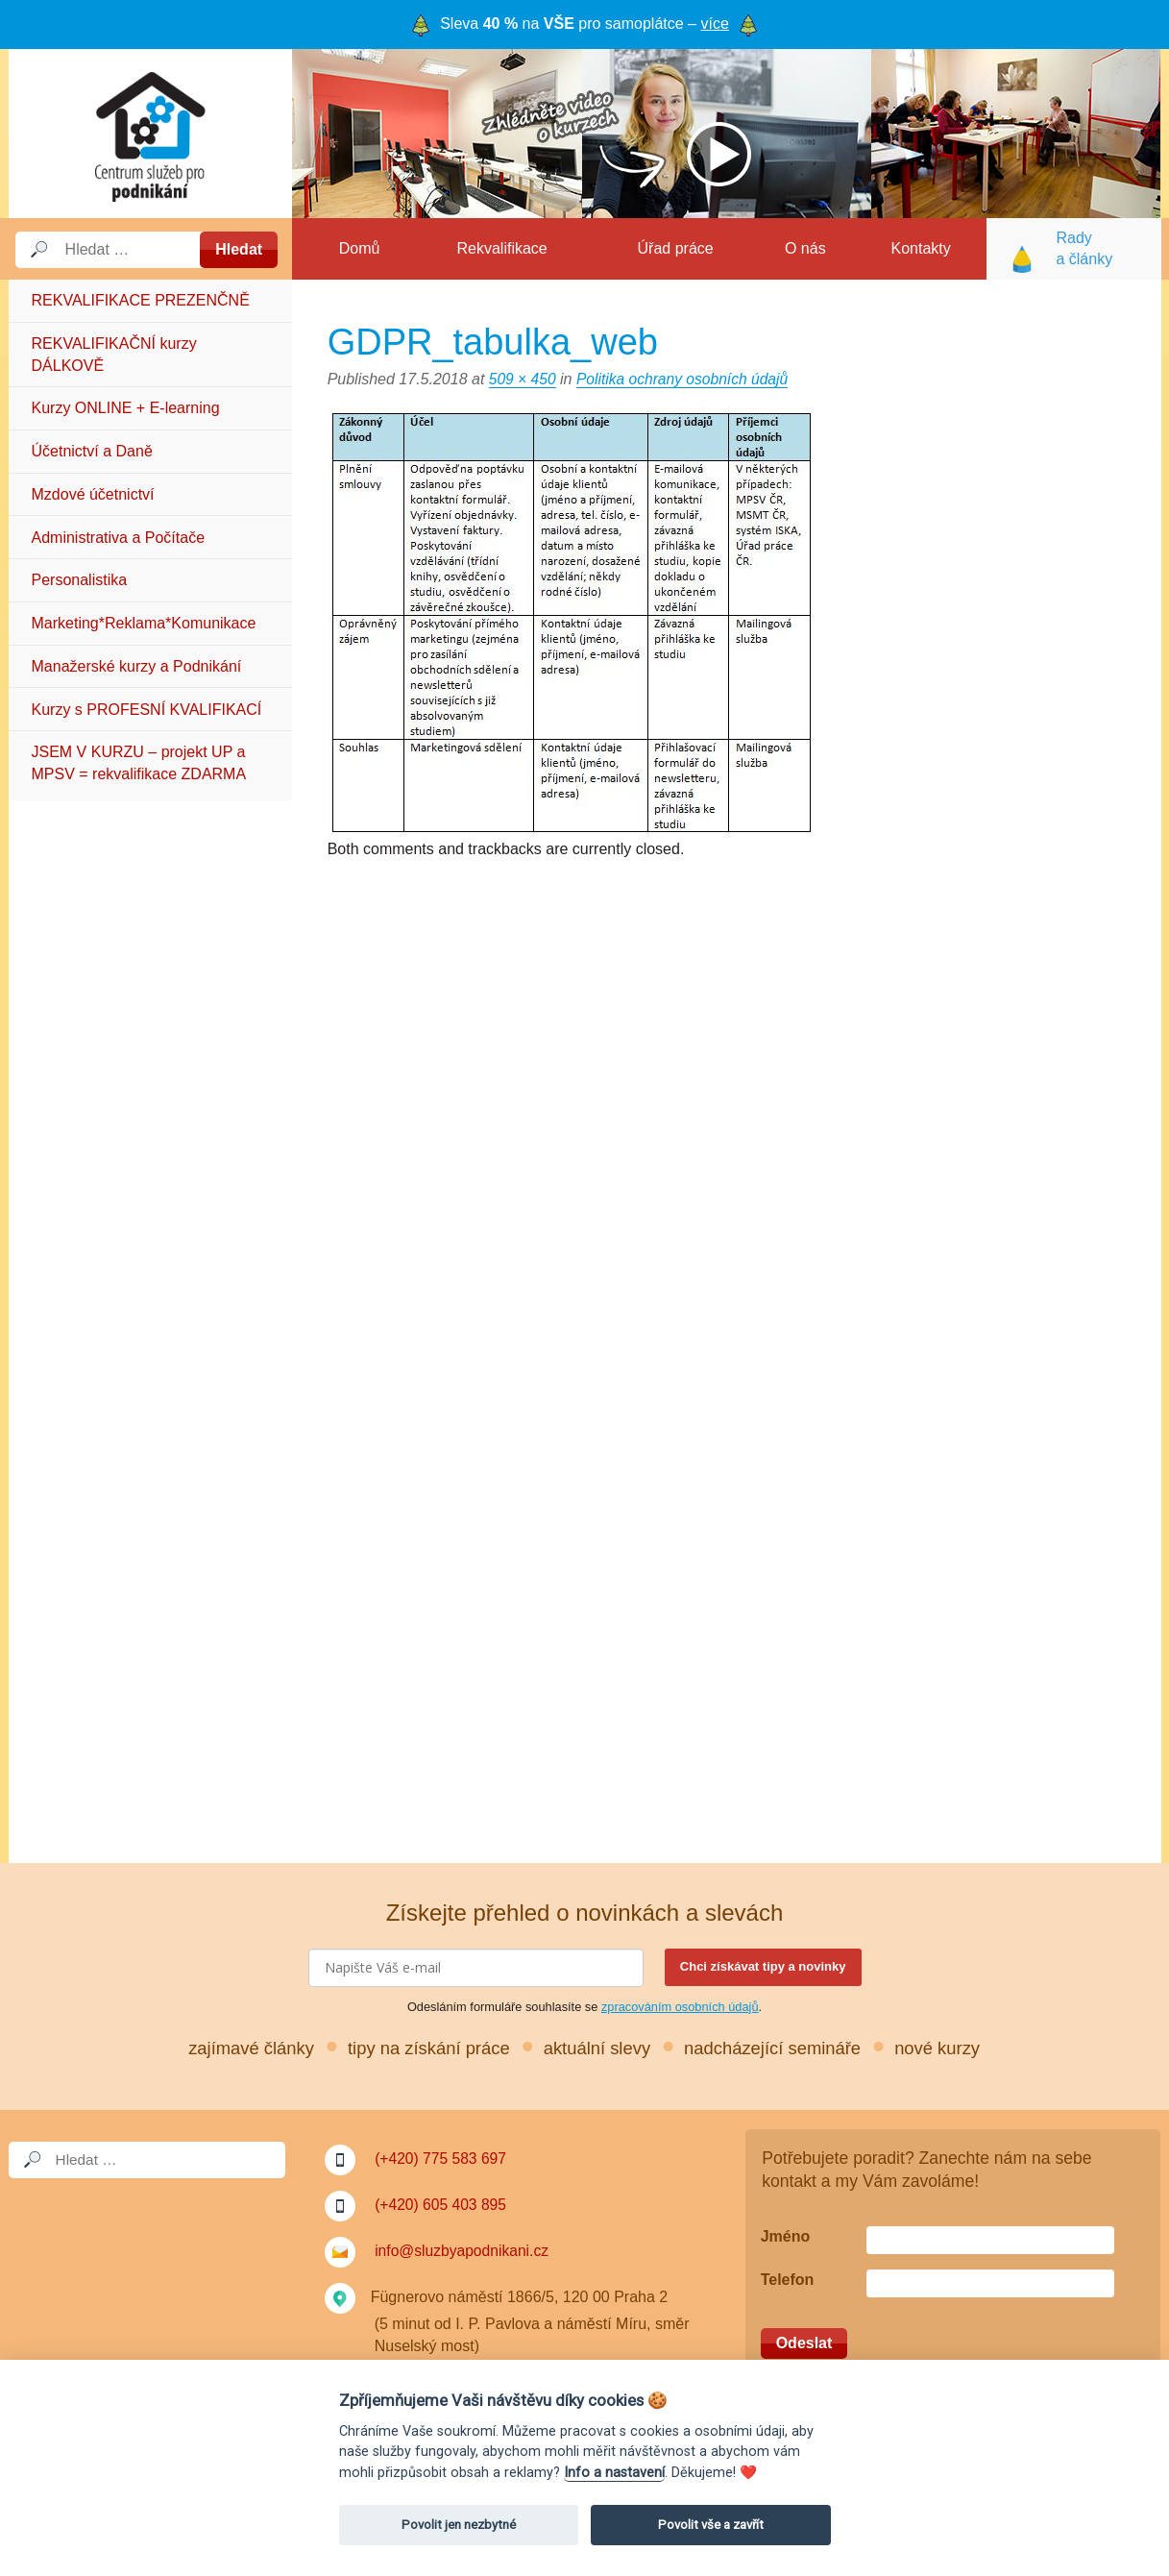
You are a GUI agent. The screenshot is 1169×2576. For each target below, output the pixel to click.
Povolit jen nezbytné (459, 2524)
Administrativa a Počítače (119, 537)
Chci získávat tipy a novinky (763, 1966)
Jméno (786, 2236)
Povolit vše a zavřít (711, 2524)
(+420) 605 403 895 (442, 2204)
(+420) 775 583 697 (442, 2158)
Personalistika (80, 580)
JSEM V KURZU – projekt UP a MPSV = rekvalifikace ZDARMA (139, 762)
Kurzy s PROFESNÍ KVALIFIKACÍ (147, 709)
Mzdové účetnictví (93, 494)
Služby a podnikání (151, 133)
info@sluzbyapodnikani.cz (463, 2251)
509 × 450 (523, 379)
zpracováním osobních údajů (680, 2006)
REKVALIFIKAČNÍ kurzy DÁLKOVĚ (114, 354)
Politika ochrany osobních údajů (686, 379)
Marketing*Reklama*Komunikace (144, 623)
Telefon (788, 2279)
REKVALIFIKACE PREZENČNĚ (141, 300)
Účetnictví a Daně (92, 451)
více (714, 23)
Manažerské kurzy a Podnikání (137, 666)
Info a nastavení (614, 2473)
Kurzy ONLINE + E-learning (126, 408)
